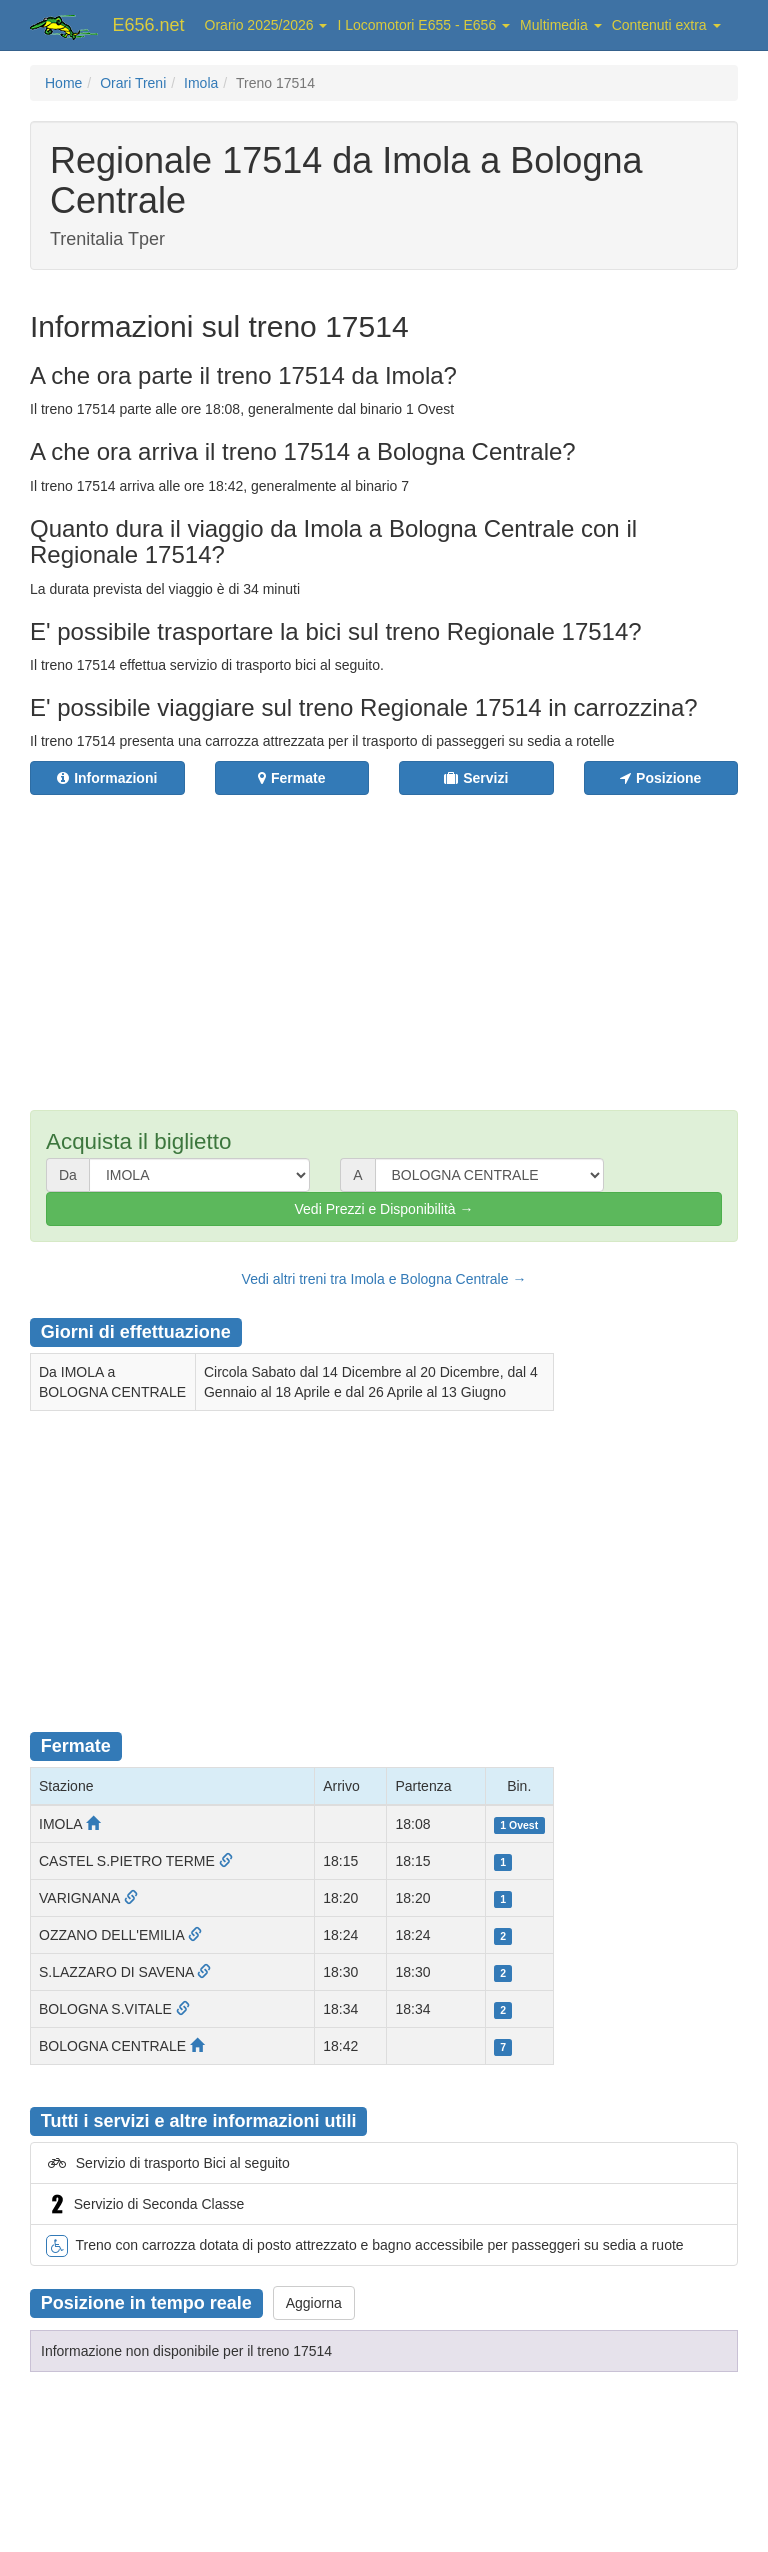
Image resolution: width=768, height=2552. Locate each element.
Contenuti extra (666, 25)
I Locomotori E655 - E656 (423, 25)
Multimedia (561, 25)
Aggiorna (314, 2303)
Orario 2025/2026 (266, 25)
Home (63, 83)
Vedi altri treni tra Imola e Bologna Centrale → (384, 1279)
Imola (201, 83)
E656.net (149, 25)
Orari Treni (133, 83)
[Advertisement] (399, 940)
